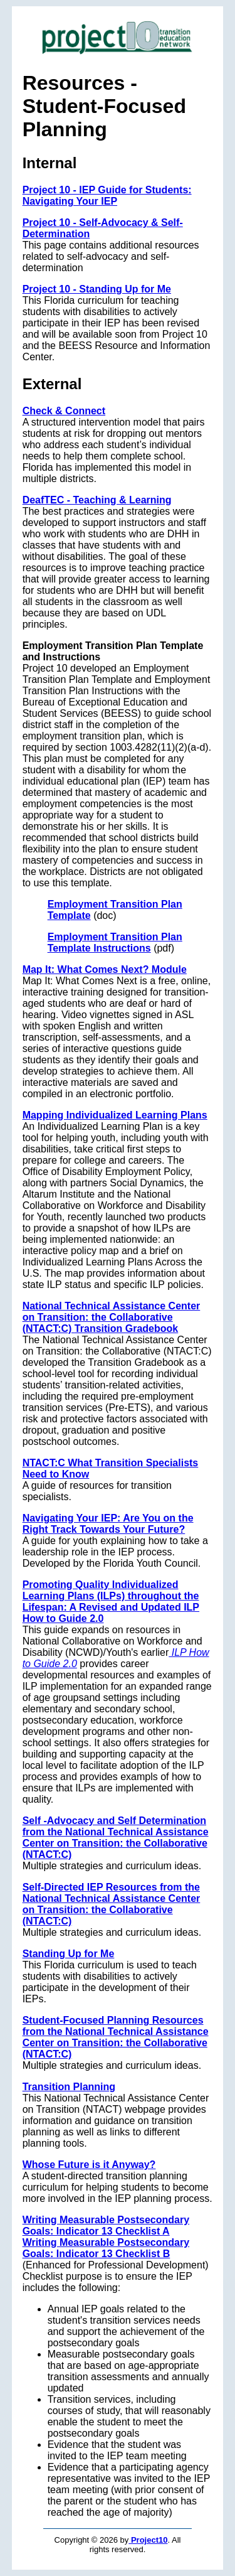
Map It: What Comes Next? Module (105, 969)
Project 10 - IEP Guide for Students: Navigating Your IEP (107, 196)
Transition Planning (69, 2086)
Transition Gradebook (126, 1328)
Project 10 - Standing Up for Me (97, 289)
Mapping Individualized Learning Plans (115, 1115)
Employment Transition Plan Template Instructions (115, 942)
